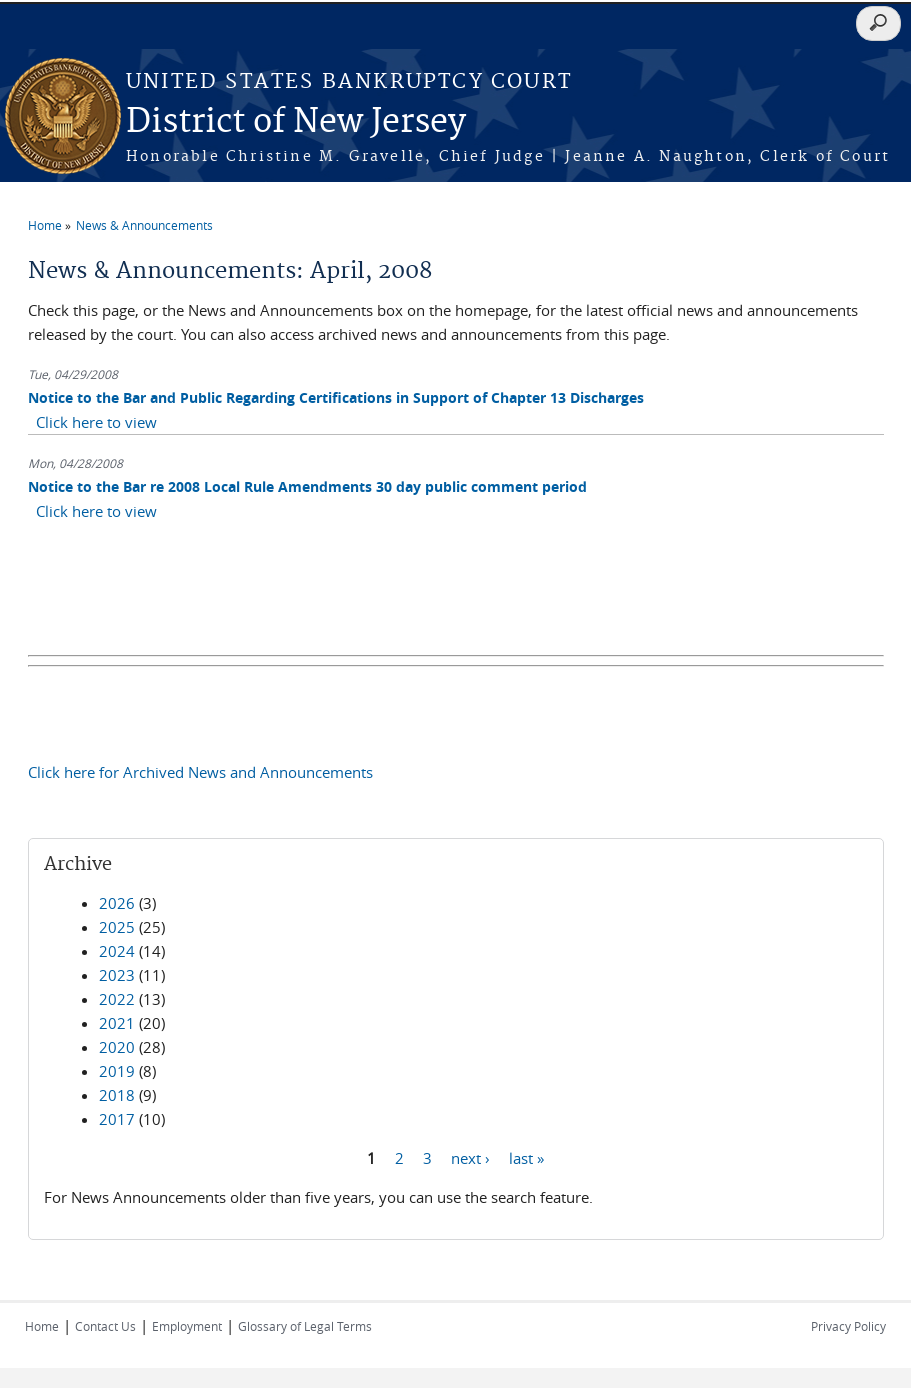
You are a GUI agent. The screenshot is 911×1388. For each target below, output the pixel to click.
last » (526, 1158)
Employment (187, 1326)
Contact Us (105, 1326)
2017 (117, 1119)
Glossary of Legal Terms (305, 1326)
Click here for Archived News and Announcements (200, 772)
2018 (117, 1095)
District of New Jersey (296, 122)
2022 (117, 999)
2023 (117, 975)
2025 (117, 927)
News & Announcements (144, 225)
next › (470, 1158)
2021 (117, 1023)
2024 (117, 951)
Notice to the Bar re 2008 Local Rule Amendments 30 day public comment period (307, 486)
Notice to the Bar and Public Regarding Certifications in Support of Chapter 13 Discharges (336, 397)
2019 (117, 1071)
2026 (117, 903)
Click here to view (96, 422)
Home (45, 225)
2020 (117, 1047)
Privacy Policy (848, 1326)
